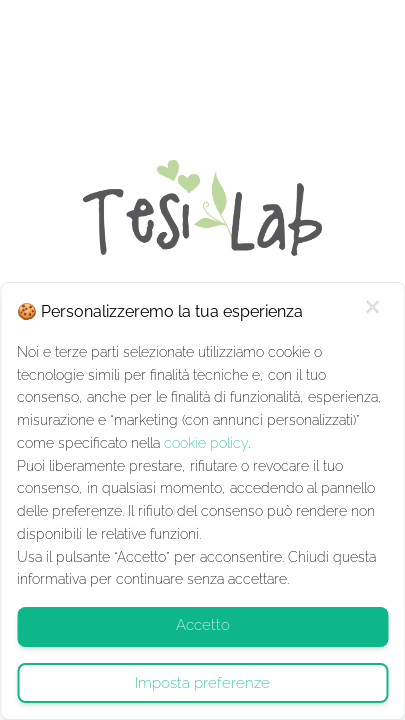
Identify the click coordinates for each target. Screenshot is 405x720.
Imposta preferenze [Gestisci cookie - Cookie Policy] (202, 683)
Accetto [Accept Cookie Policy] (203, 625)
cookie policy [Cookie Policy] (206, 443)
